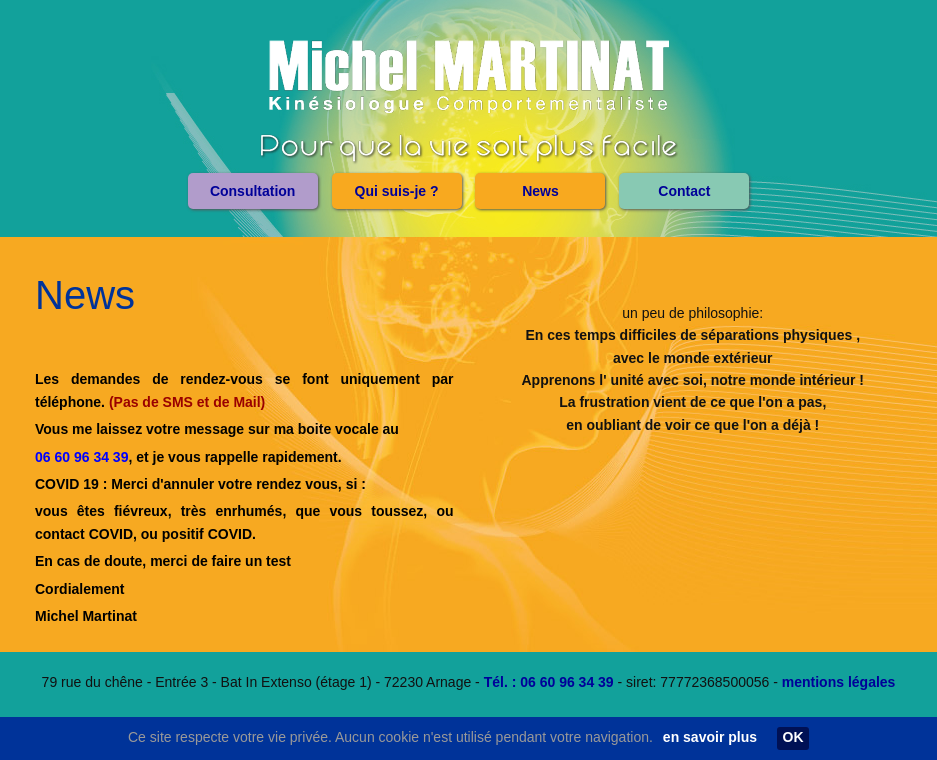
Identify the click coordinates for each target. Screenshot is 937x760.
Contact (684, 191)
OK (793, 737)
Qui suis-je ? (397, 191)
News (540, 191)
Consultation (253, 191)
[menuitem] (253, 191)
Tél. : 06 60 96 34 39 (549, 682)
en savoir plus (710, 737)
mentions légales (839, 682)
